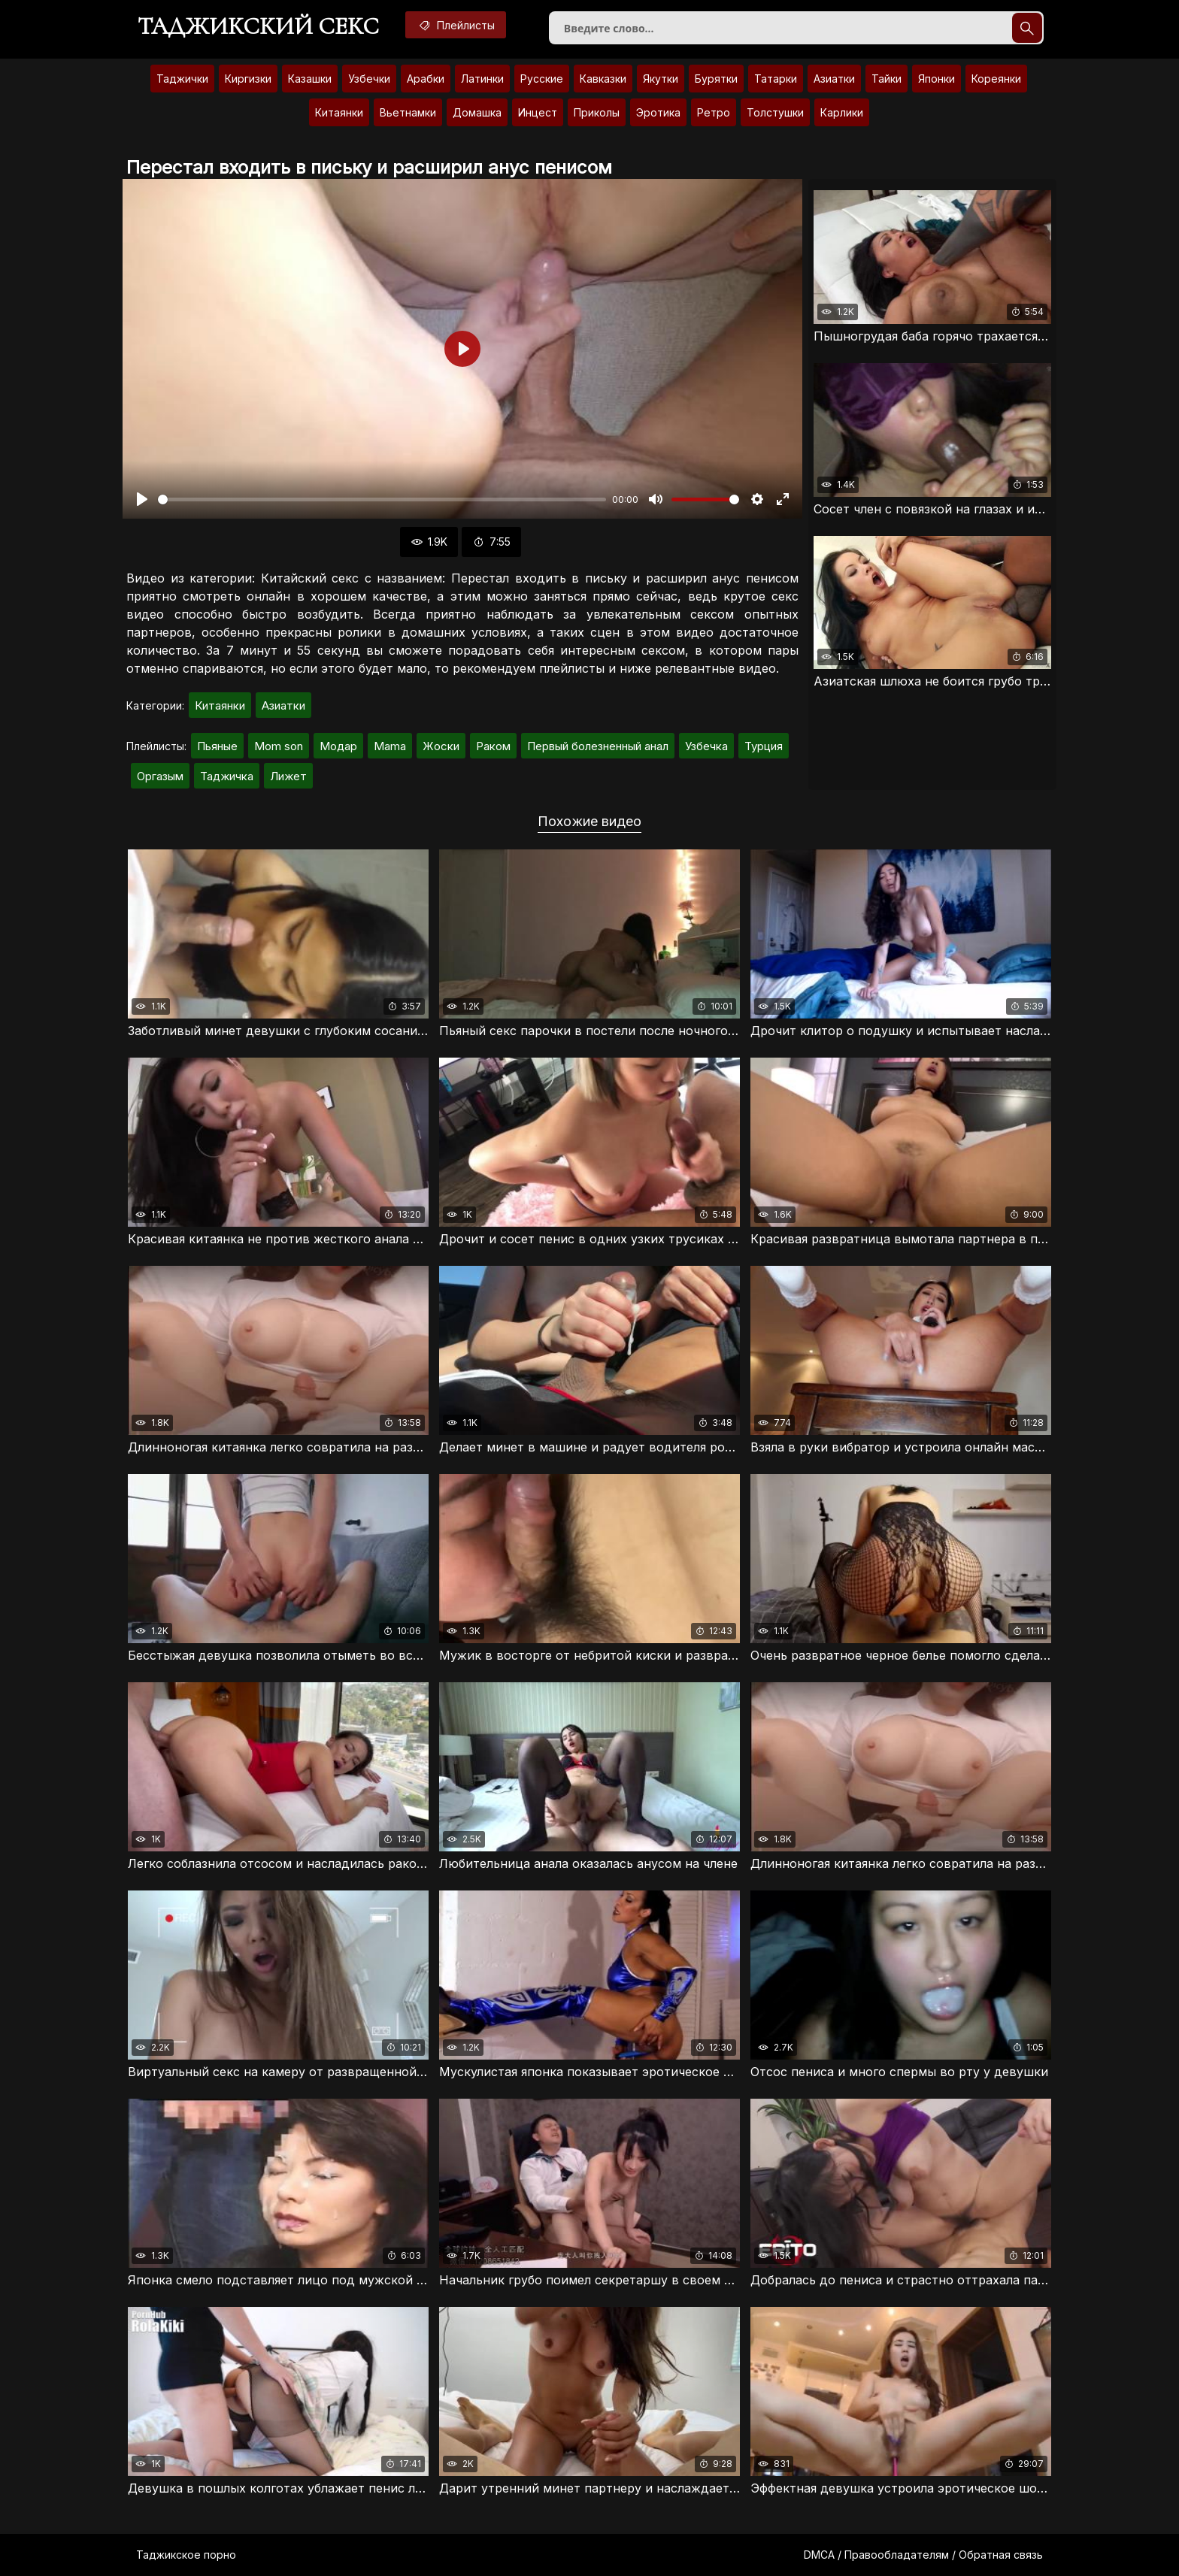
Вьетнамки (408, 112)
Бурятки (716, 78)
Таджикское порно (186, 2554)
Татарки (775, 78)
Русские (541, 78)
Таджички (182, 78)
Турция (763, 746)
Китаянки (339, 112)
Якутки (660, 78)
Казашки (310, 78)
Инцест (537, 112)
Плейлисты (456, 24)
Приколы (597, 112)
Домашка (477, 112)
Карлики (841, 112)
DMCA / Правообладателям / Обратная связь (923, 2554)
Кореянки (996, 78)
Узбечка (706, 746)
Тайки (886, 78)
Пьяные (217, 746)
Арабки (425, 78)
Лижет (288, 776)
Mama (390, 746)
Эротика (658, 112)
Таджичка (226, 776)
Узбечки (369, 78)
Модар (338, 746)
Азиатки (834, 78)
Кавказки (603, 78)
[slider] (382, 499)
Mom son (278, 746)
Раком (493, 746)
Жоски (441, 746)
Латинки (482, 78)
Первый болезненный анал (597, 746)
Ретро (713, 112)
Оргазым (160, 776)
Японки (936, 78)
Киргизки (248, 78)
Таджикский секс (258, 26)
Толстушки (775, 112)
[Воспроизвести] (142, 499)
